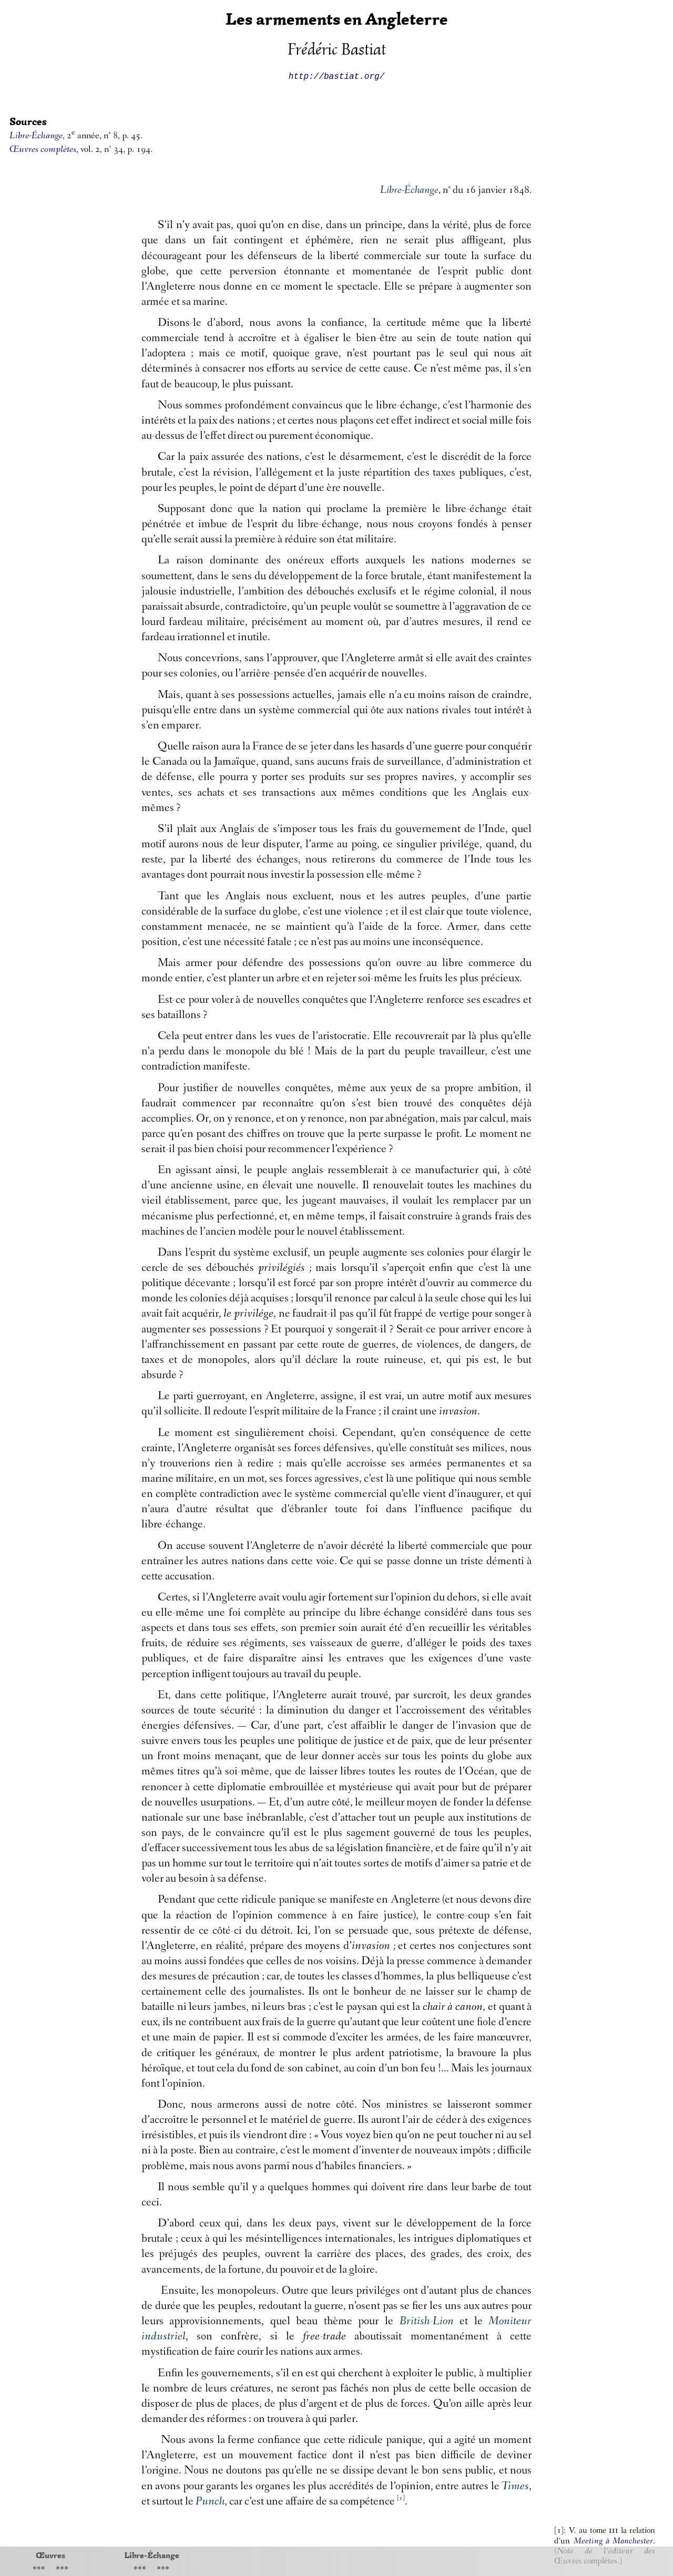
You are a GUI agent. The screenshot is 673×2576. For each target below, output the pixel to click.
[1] (559, 2531)
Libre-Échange (151, 2555)
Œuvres (50, 2555)
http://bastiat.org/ (336, 75)
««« (39, 2568)
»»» (62, 2568)
